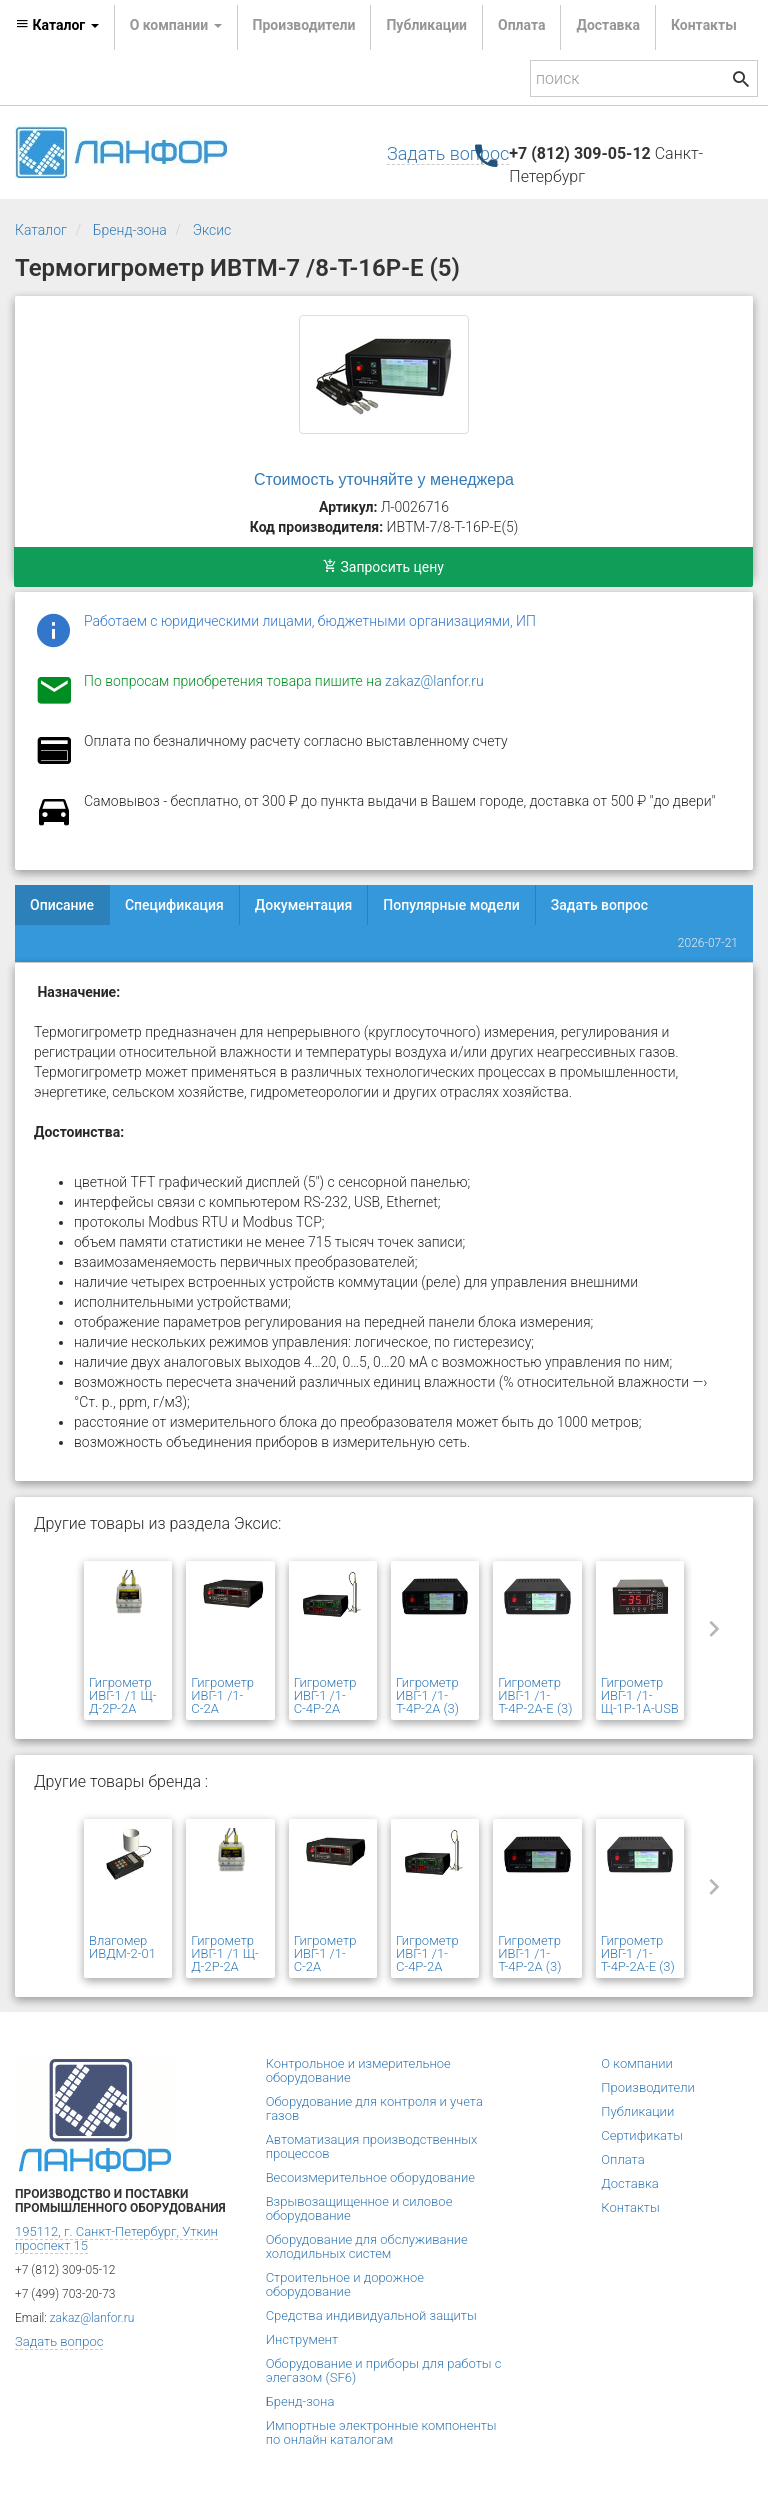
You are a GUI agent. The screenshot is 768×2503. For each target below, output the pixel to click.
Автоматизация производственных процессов (372, 2146)
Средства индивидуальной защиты (371, 2315)
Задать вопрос (448, 153)
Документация (304, 905)
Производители (304, 25)
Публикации (426, 25)
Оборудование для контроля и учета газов (374, 2108)
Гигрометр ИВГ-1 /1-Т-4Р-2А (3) (427, 1695)
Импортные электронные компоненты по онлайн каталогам (381, 2432)
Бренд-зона (130, 230)
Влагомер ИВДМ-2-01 (122, 1947)
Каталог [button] (57, 25)
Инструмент (302, 2339)
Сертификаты (642, 2135)
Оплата (521, 25)
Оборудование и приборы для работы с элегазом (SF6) (384, 2370)
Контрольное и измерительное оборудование (358, 2070)
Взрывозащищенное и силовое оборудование (359, 2208)
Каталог (41, 230)
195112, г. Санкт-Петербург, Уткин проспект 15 (116, 2238)
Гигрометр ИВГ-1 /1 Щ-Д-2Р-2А (122, 1695)
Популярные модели (451, 905)
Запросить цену (383, 567)
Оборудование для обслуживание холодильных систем (367, 2246)
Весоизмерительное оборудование (370, 2177)
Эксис (212, 230)
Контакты (704, 25)
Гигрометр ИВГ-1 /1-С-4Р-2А (325, 1695)
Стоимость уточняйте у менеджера (384, 479)
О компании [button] (176, 25)
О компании (637, 2063)
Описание (62, 905)
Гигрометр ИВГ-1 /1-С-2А (222, 1695)
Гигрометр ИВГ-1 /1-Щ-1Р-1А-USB (640, 1695)
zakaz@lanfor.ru (434, 681)
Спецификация (174, 905)
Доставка (607, 25)
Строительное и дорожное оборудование (345, 2284)
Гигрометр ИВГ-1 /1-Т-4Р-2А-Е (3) (535, 1695)
